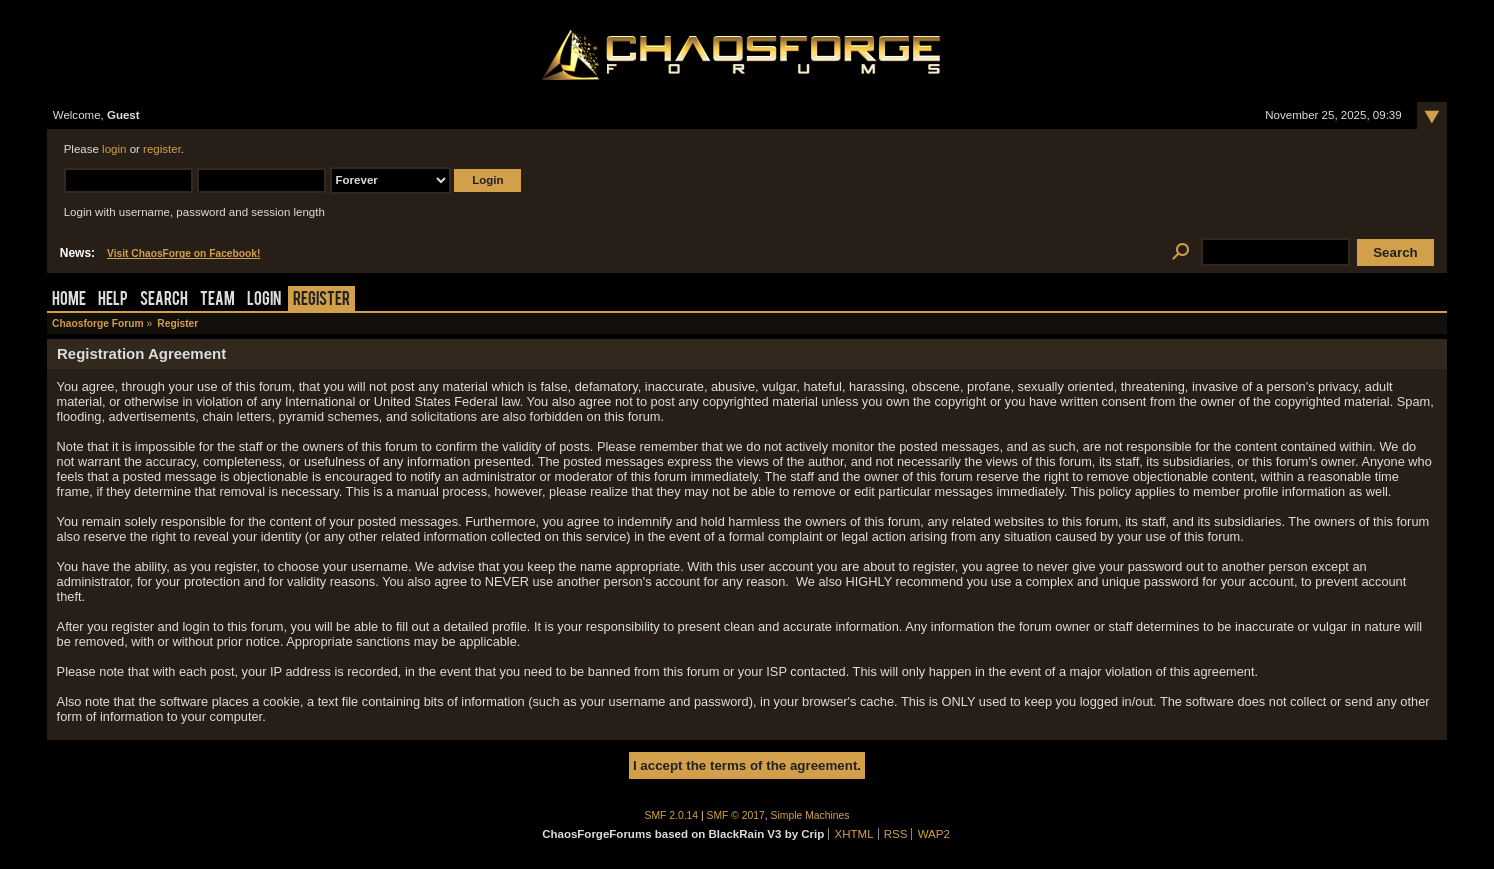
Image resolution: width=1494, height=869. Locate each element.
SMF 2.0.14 (672, 815)
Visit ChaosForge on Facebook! (183, 253)
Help (113, 300)
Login (264, 300)
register (162, 149)
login (114, 149)
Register (321, 300)
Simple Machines (810, 815)
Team (217, 300)
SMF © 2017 (736, 815)
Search (164, 300)
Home (69, 300)
